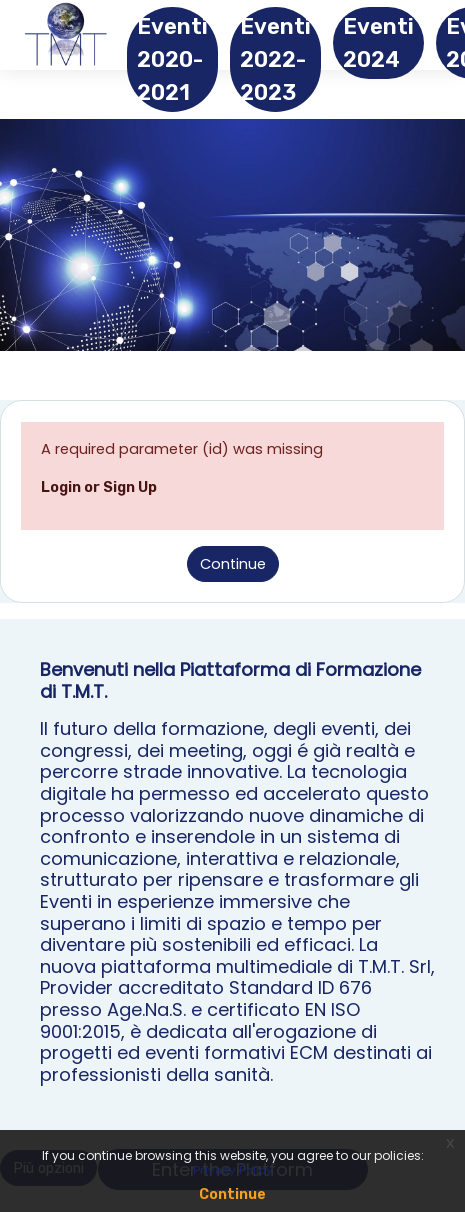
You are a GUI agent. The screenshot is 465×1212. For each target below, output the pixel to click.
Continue (233, 564)
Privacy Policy (233, 1170)
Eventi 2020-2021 (172, 59)
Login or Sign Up (99, 487)
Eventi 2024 (378, 43)
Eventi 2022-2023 (275, 59)
